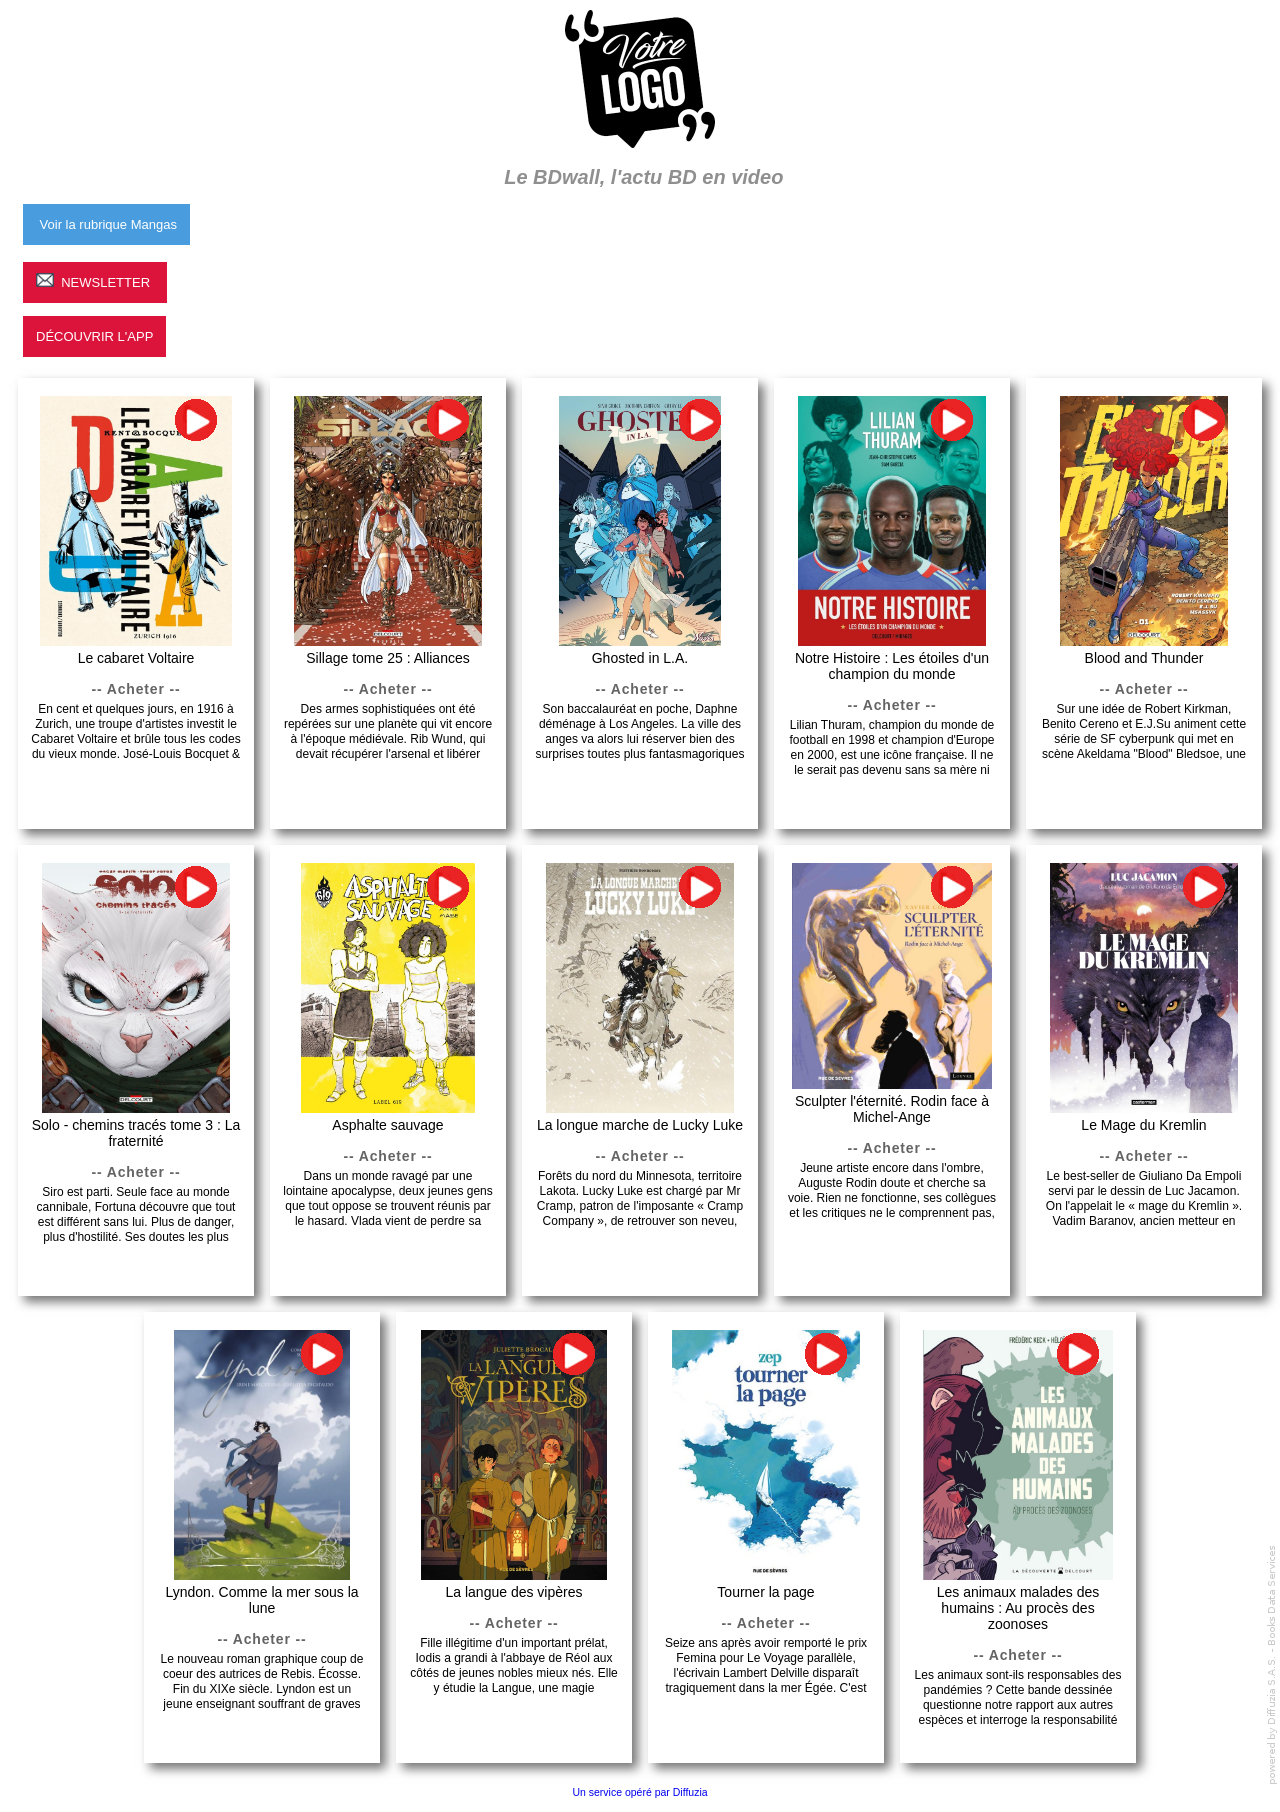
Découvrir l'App (94, 336)
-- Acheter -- (136, 689)
